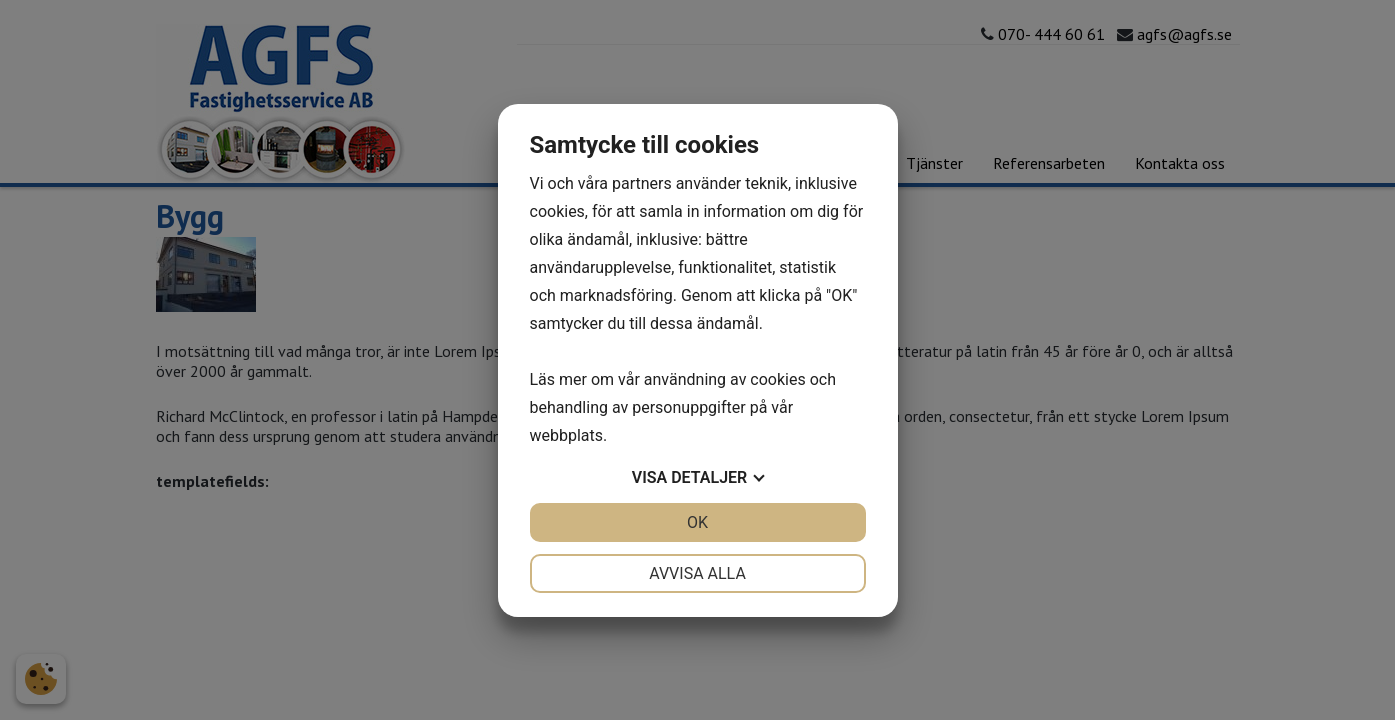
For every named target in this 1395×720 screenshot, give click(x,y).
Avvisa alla (697, 573)
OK (697, 522)
